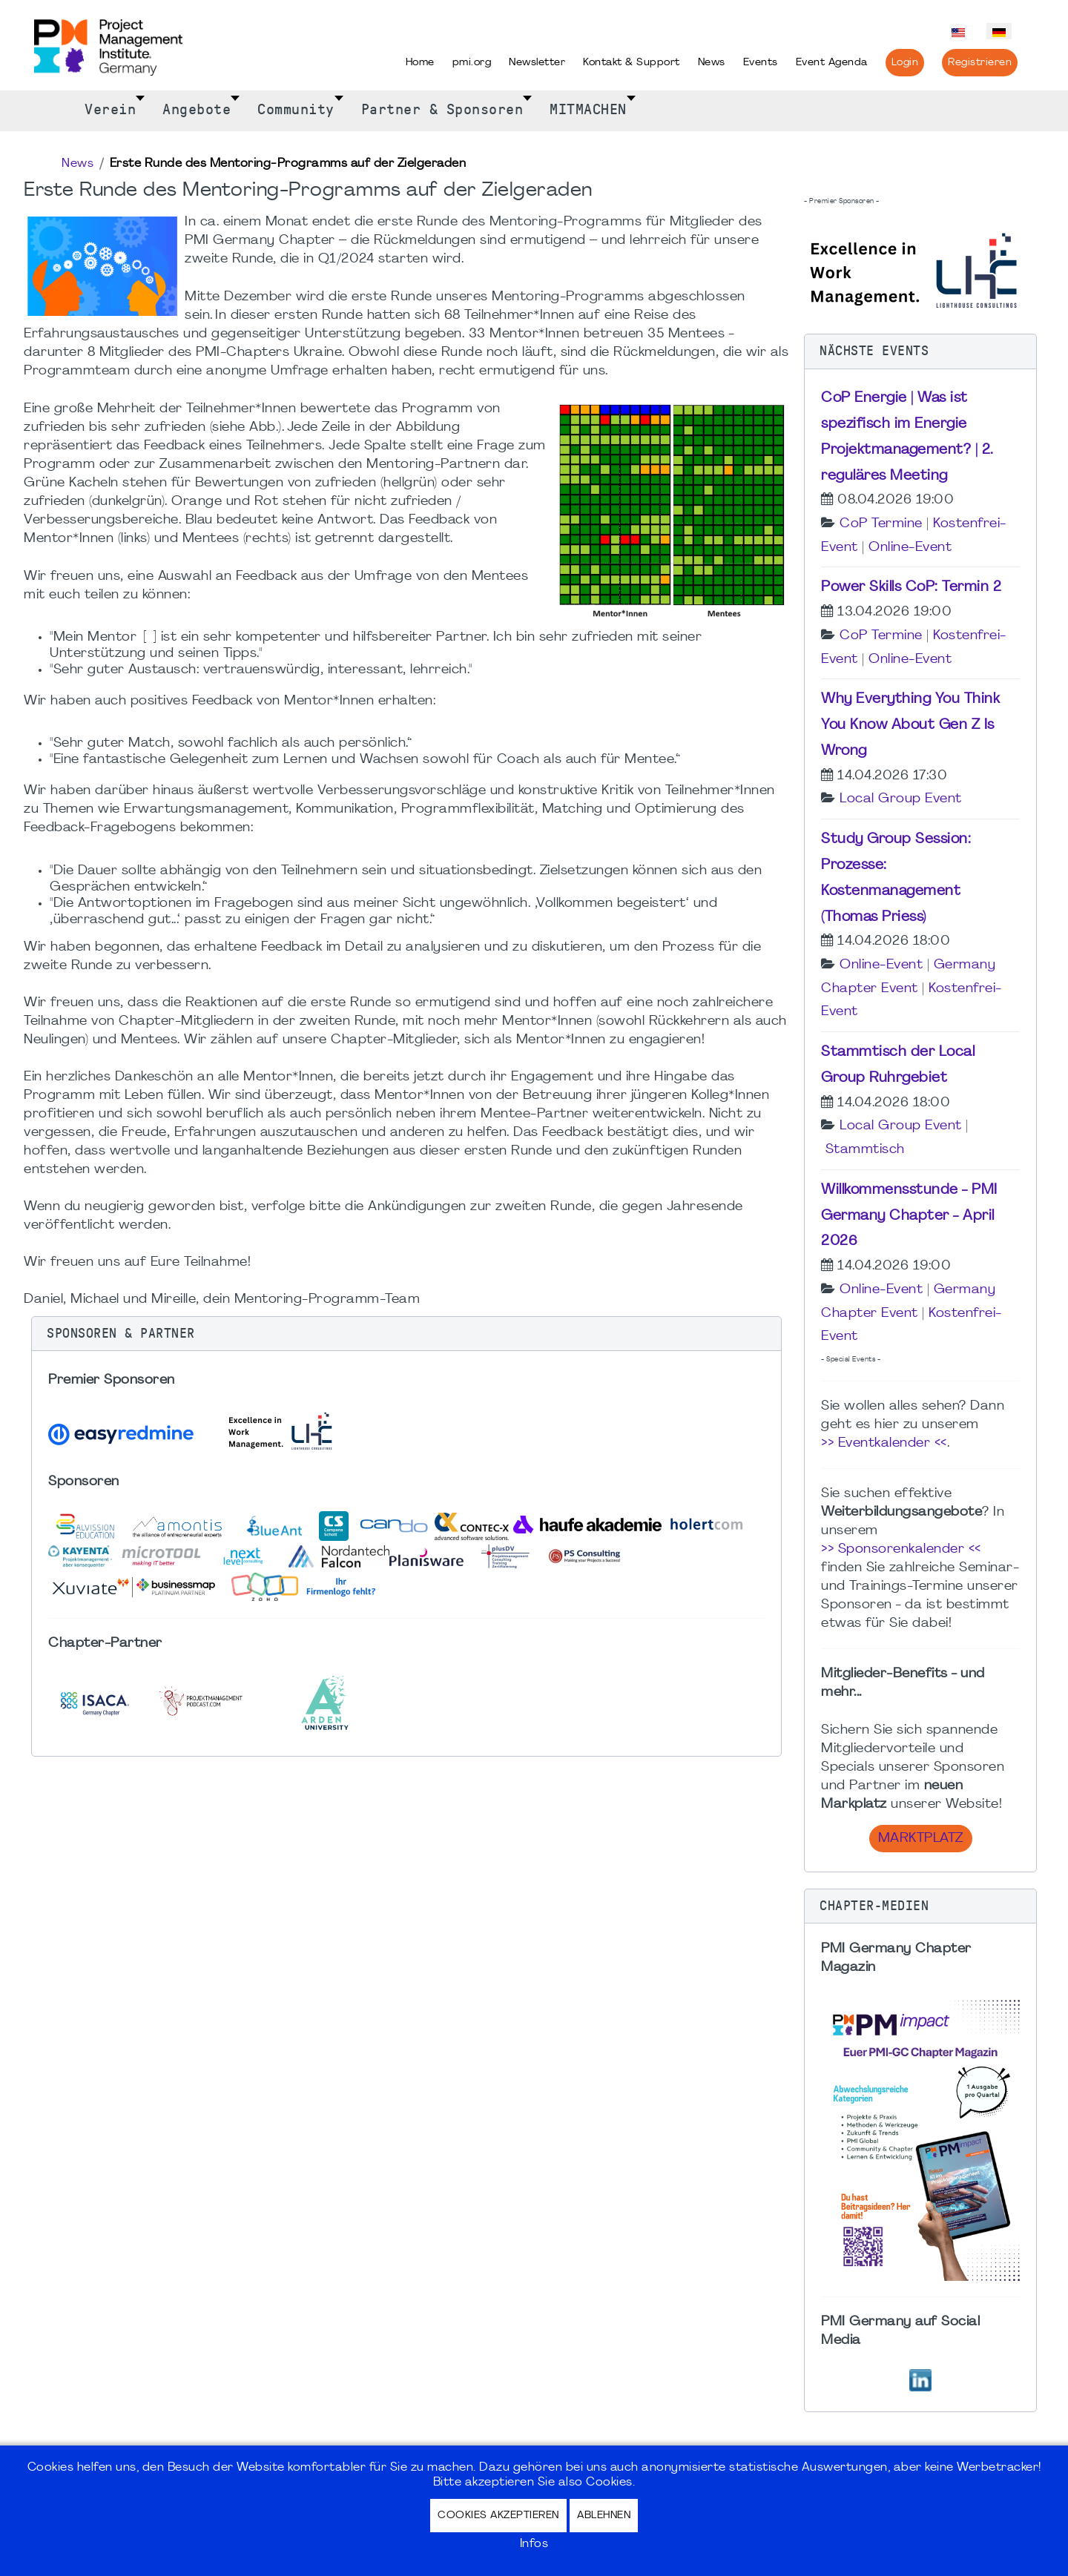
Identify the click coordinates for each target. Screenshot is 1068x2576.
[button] (406, 1334)
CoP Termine (881, 524)
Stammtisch (865, 1149)
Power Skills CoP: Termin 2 (911, 587)
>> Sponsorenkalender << (901, 1549)
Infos (534, 2544)
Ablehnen (603, 2515)
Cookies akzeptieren (498, 2515)
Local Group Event (901, 799)
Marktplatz (920, 1838)
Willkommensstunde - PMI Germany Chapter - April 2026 (909, 1216)
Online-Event (910, 547)
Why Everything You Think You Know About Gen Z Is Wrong (910, 725)
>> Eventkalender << (884, 1443)
